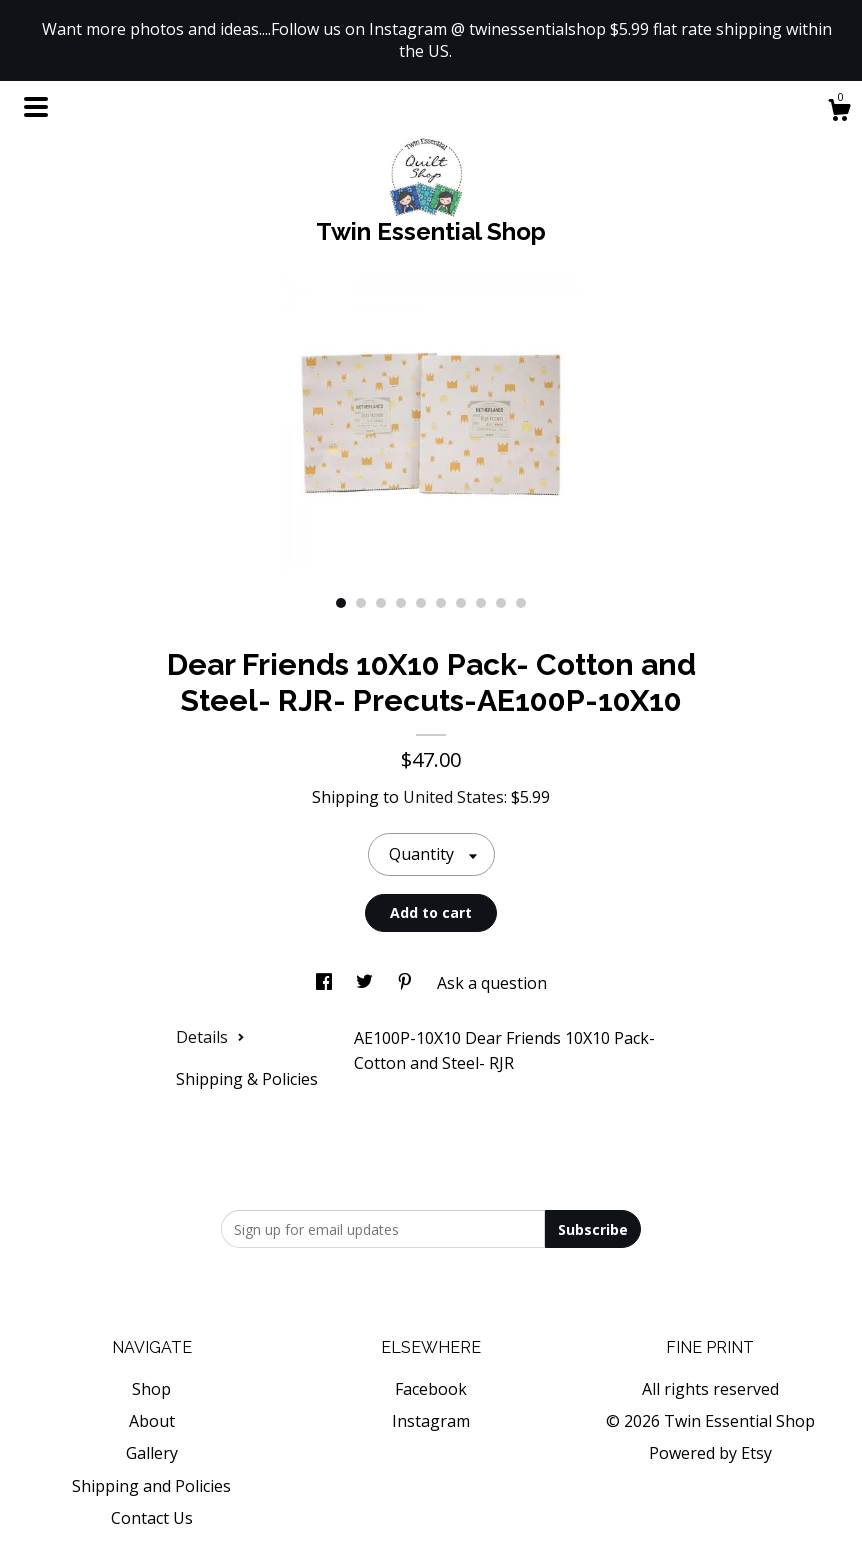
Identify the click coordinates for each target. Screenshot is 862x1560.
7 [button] (461, 603)
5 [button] (421, 603)
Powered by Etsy (710, 1453)
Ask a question (492, 983)
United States (453, 797)
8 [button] (481, 603)
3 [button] (381, 603)
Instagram (431, 1421)
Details (210, 1037)
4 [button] (401, 603)
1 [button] (341, 603)
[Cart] (839, 112)
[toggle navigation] (36, 107)
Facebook (431, 1389)
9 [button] (501, 603)
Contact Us (152, 1518)
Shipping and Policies (151, 1486)
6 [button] (441, 603)
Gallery (152, 1453)
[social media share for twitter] (366, 983)
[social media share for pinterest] (407, 983)
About (152, 1421)
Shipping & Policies (247, 1079)
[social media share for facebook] (326, 983)
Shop (151, 1389)
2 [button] (361, 603)
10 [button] (521, 603)
